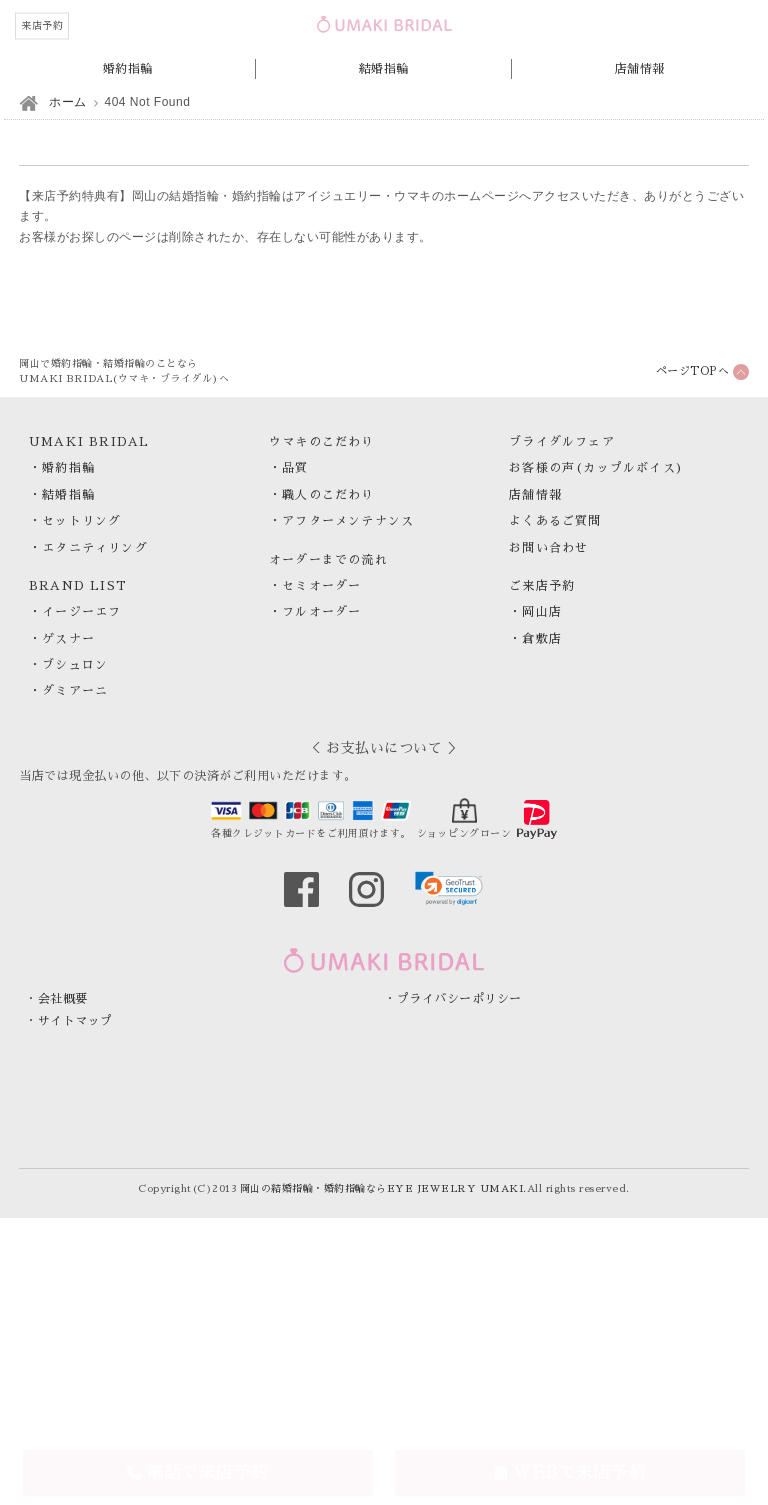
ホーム (68, 102)
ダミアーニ (75, 691)
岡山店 (542, 612)
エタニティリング (95, 548)
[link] (449, 888)
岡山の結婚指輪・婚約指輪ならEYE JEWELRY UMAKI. (383, 1189)
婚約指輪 (128, 69)
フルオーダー (321, 612)
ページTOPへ (693, 371)
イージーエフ (81, 612)
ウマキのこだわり (322, 442)
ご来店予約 (542, 586)
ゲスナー (68, 639)
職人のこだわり (328, 495)
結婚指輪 (384, 69)
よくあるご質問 (555, 521)
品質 (295, 468)
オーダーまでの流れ (328, 560)
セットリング (81, 521)
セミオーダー (321, 586)
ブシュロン (75, 665)
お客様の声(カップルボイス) (596, 468)
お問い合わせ (548, 548)
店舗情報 (640, 69)
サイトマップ (75, 1021)
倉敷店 (542, 639)
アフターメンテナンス (348, 521)
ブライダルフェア (562, 442)
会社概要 (63, 999)
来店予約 (42, 26)
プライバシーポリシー (459, 999)
